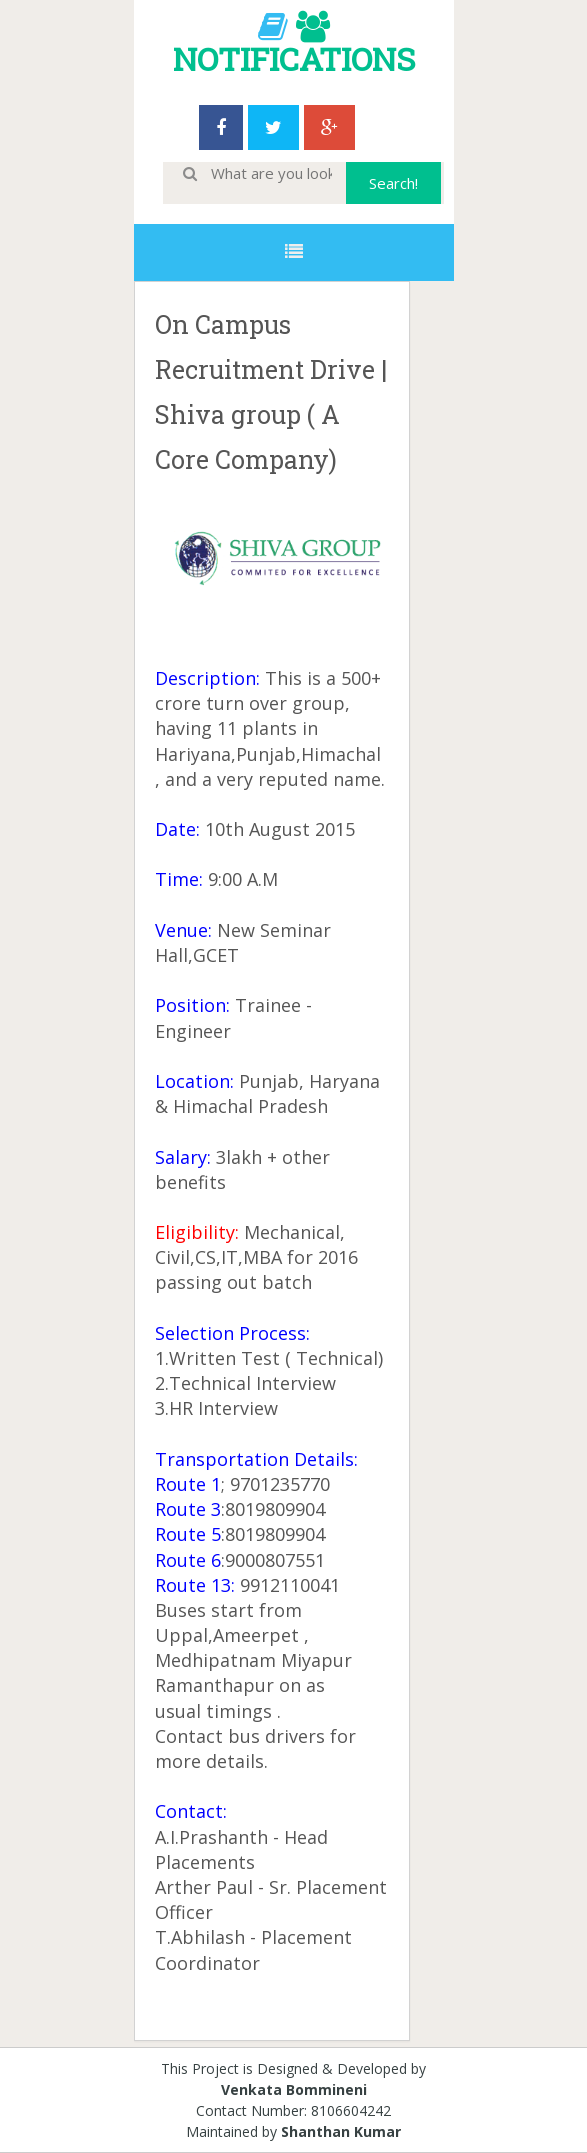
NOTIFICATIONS (294, 58)
